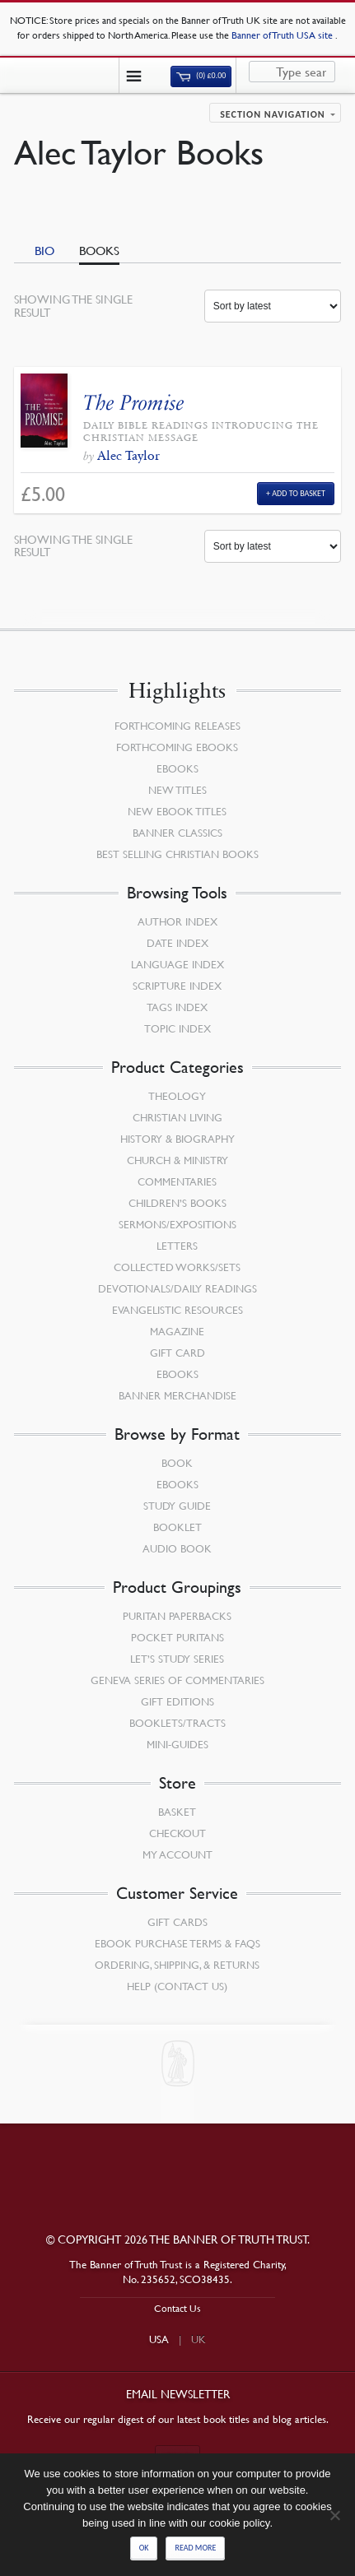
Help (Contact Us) (177, 1986)
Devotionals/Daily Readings (177, 1288)
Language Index (177, 964)
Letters (177, 1245)
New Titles (177, 789)
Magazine (177, 1331)
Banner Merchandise (177, 1395)
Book (177, 1462)
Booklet (177, 1527)
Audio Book (177, 1548)
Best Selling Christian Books (177, 854)
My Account (177, 1854)
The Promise (134, 402)
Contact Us (177, 2308)
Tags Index (177, 1007)
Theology (177, 1095)
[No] (334, 2515)
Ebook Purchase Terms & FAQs (177, 1943)
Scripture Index (177, 985)
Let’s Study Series (177, 1658)
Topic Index (177, 1028)
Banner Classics (177, 832)
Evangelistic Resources (177, 1309)
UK (198, 2339)
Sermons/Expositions (177, 1224)
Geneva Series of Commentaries (177, 1680)
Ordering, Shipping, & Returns (177, 1964)
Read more (195, 2547)
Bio (44, 250)
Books (99, 250)
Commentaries (177, 1181)
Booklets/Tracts (177, 1722)
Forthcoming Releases (177, 725)
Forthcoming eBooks (177, 747)
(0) (201, 75)
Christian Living (177, 1117)
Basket (177, 1811)
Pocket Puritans (177, 1637)
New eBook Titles (177, 811)
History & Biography (177, 1138)
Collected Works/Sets (177, 1267)
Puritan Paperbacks (177, 1615)
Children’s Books (177, 1202)
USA (159, 2339)
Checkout (177, 1833)
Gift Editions (177, 1701)
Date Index (177, 942)
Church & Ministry (177, 1160)
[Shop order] (272, 306)
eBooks (177, 768)
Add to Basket (298, 493)
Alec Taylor (128, 455)
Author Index (177, 921)
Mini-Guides (177, 1744)
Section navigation (272, 114)
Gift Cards (177, 1922)
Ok (144, 2547)
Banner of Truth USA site (283, 35)
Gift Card (177, 1352)
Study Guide (177, 1505)
